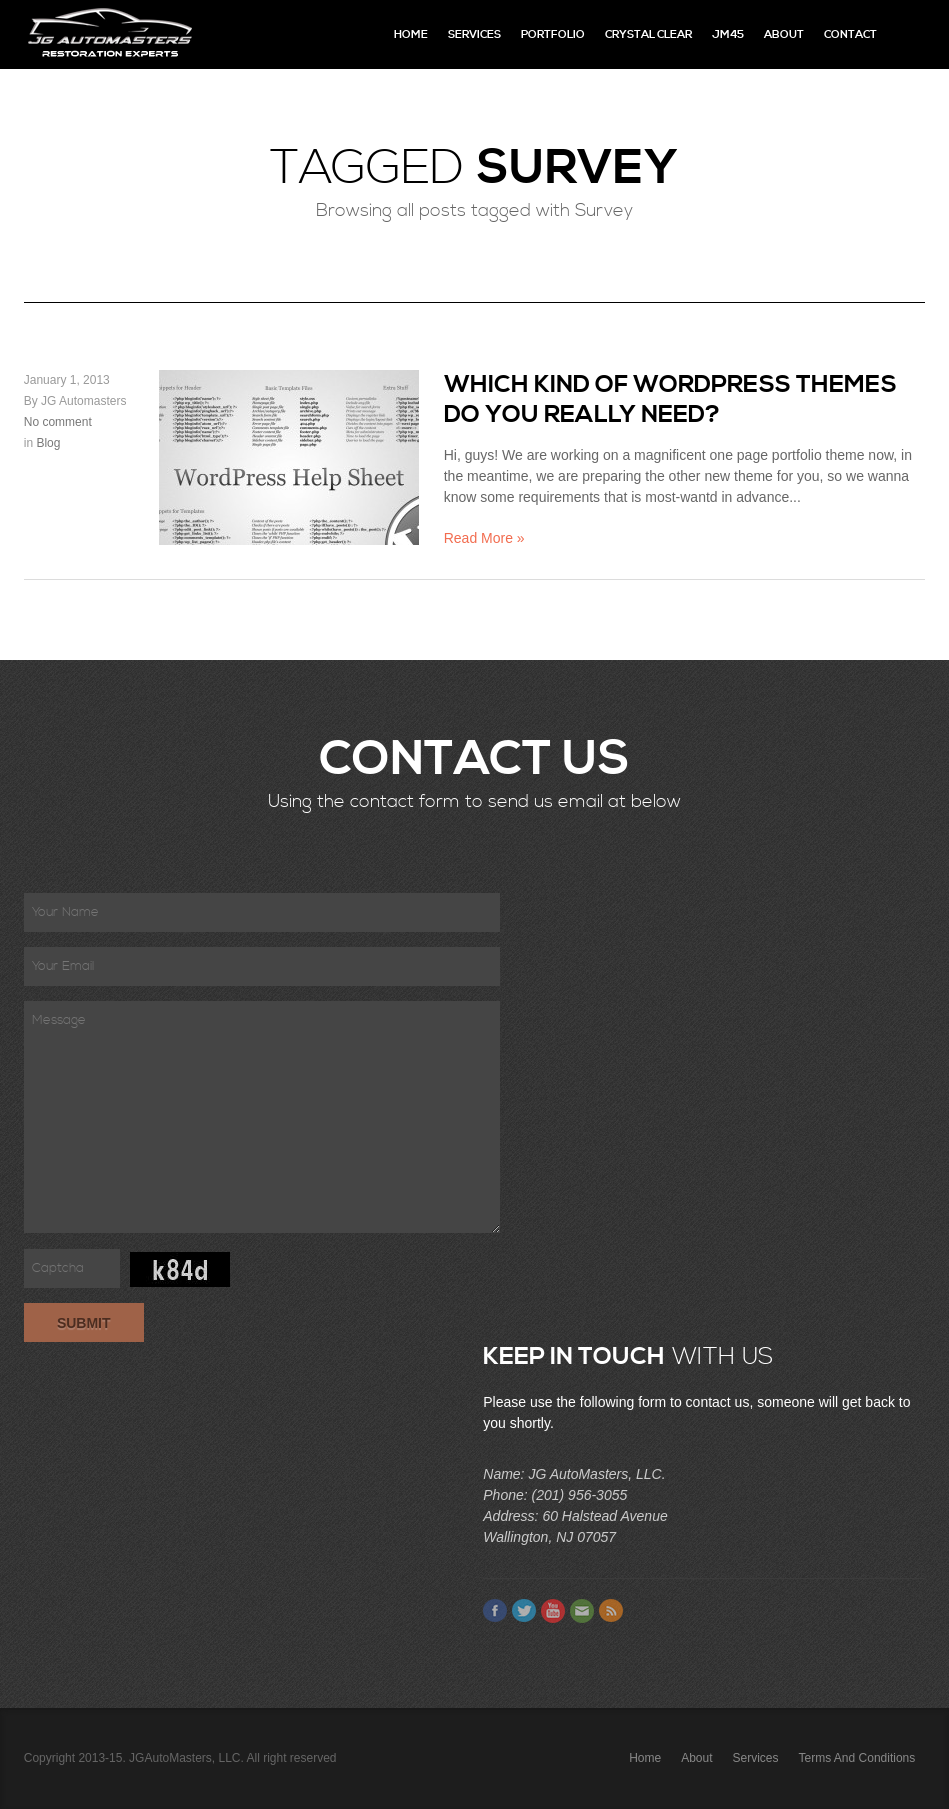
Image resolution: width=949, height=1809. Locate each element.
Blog (48, 443)
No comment (58, 422)
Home (411, 34)
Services (474, 34)
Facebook (495, 1611)
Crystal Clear (648, 34)
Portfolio (553, 34)
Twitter (524, 1611)
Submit (84, 1323)
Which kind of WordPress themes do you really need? (670, 400)
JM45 (728, 34)
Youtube (553, 1611)
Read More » (484, 538)
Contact (850, 34)
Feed (611, 1611)
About (784, 34)
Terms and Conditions (857, 1758)
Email (582, 1611)
